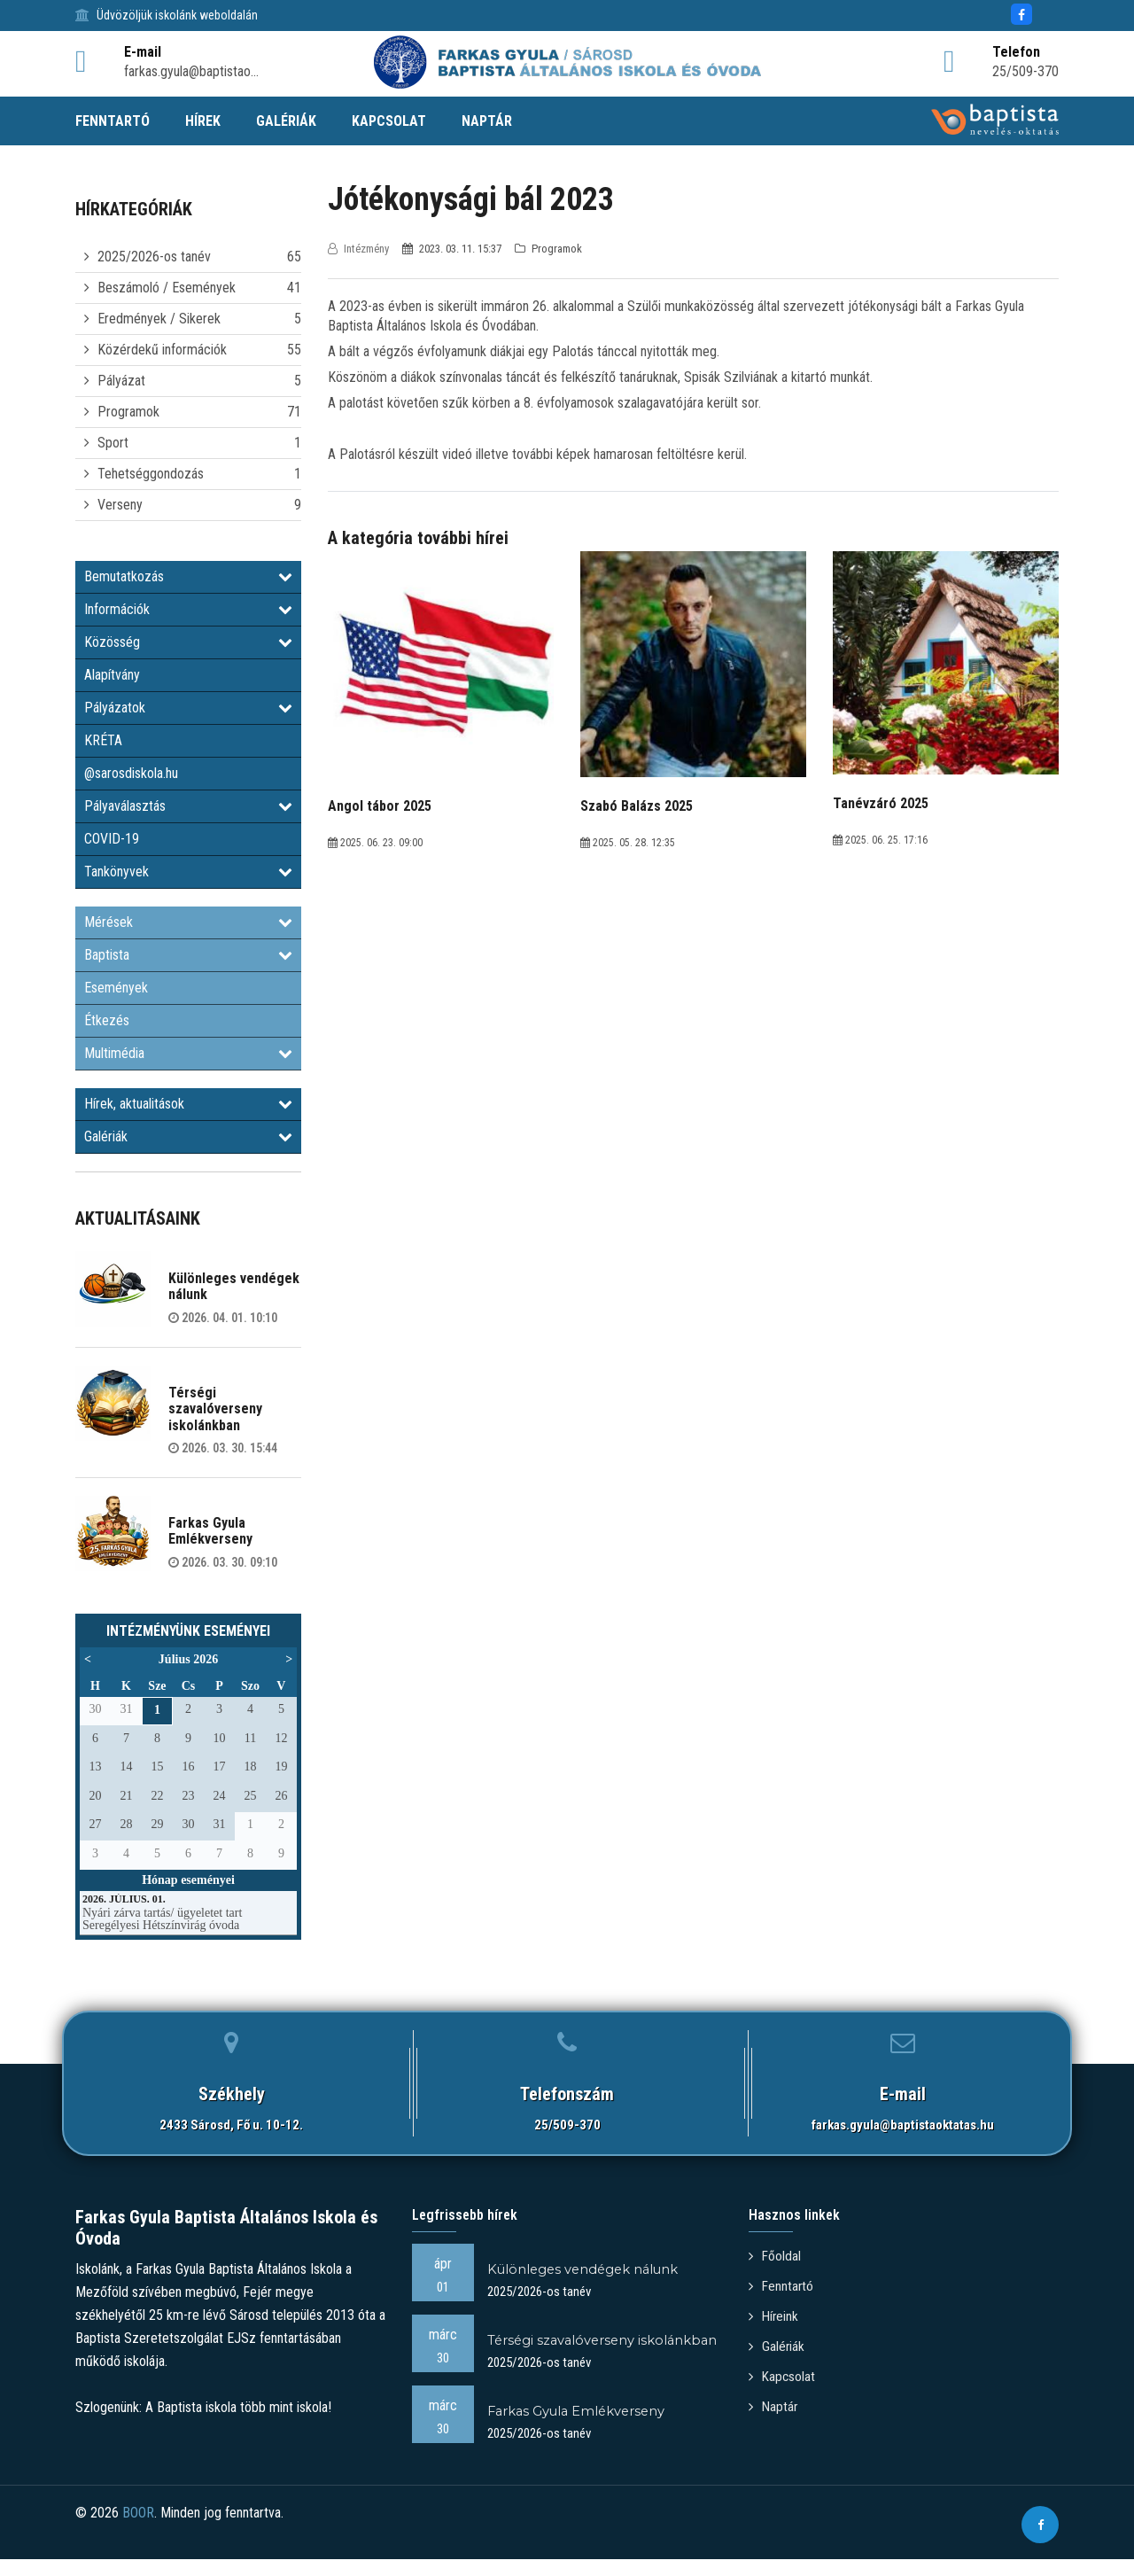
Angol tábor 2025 (379, 806)
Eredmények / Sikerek (159, 318)
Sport (112, 442)
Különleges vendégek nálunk (233, 1286)
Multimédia (188, 1053)
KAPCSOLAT (389, 121)
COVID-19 (111, 838)
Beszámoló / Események (166, 287)
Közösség (188, 642)
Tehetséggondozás (150, 473)
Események (116, 987)
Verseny (120, 504)
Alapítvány (112, 674)
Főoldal (776, 2255)
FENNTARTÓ (112, 121)
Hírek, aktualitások (188, 1103)
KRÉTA (103, 740)
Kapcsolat (783, 2372)
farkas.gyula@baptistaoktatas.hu (903, 2125)
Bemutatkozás (188, 576)
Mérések (188, 922)
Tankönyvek (188, 871)
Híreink (775, 2314)
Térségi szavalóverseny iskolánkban (215, 1409)
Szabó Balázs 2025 (636, 806)
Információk (188, 609)
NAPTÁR (487, 121)
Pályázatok (188, 707)
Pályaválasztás (188, 806)
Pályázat (121, 380)
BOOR (138, 2533)
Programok (128, 411)
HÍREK (203, 121)
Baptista (188, 954)
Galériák (188, 1136)
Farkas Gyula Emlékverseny (210, 1530)
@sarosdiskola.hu (131, 773)
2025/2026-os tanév (154, 256)
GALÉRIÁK (286, 121)
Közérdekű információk (162, 349)
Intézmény (360, 248)
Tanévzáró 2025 (880, 803)
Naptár (774, 2401)
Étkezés (106, 1020)
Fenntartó (782, 2284)
